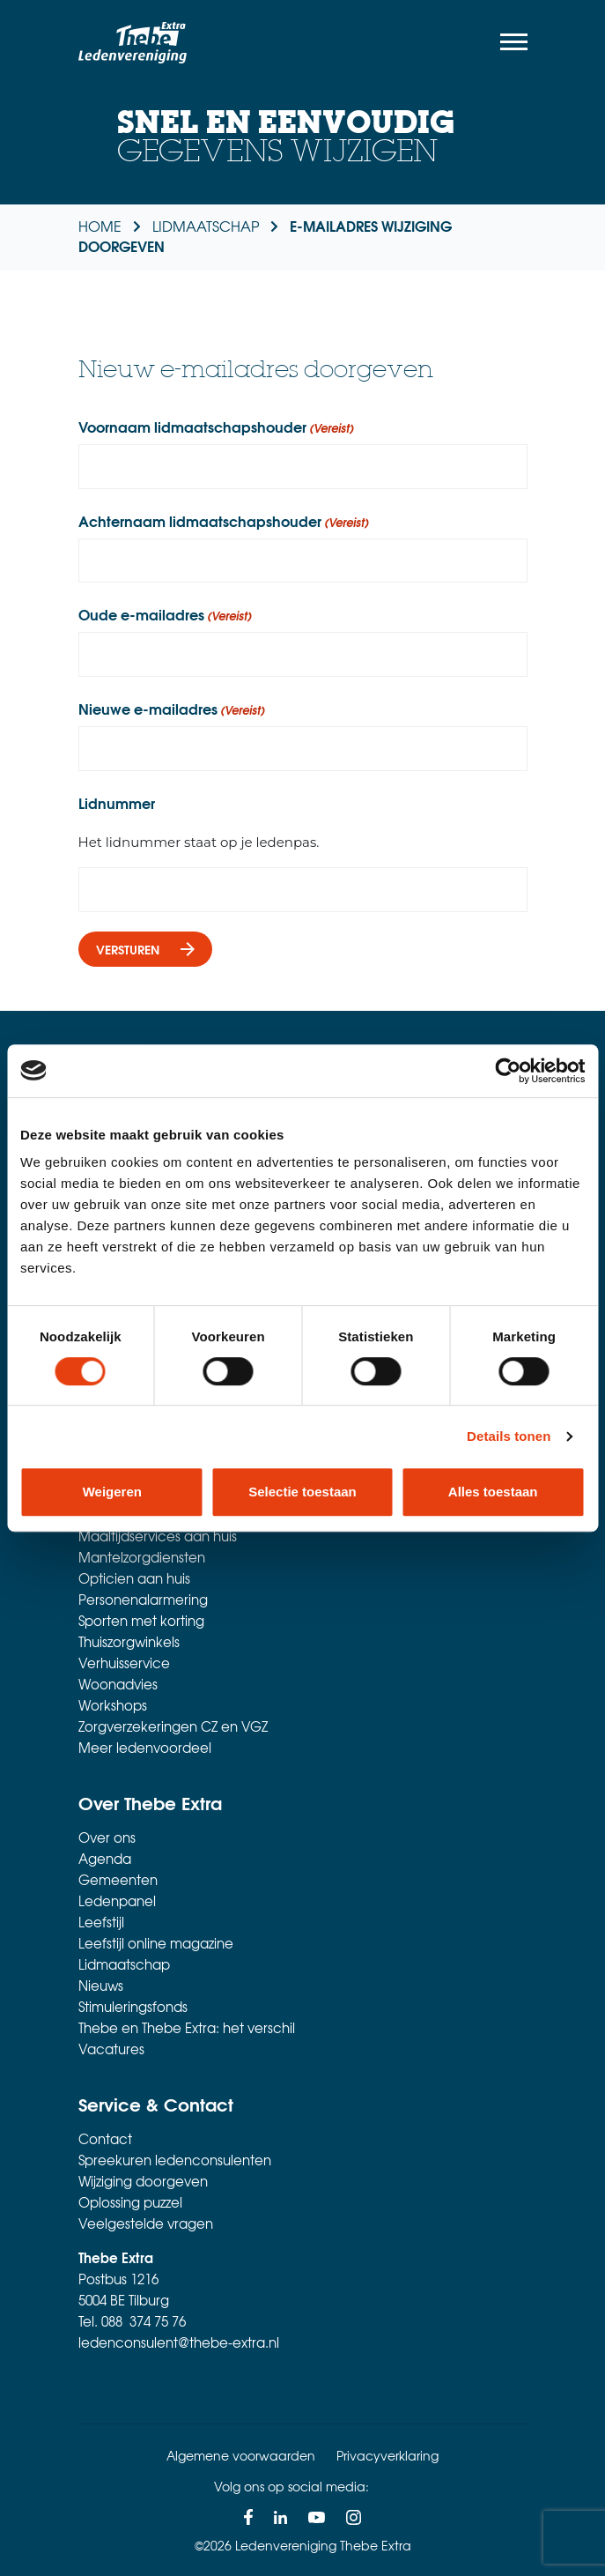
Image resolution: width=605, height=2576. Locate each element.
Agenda (104, 1858)
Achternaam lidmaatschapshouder (223, 521)
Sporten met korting (141, 1620)
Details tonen (508, 1436)
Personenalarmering (143, 1599)
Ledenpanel (117, 1901)
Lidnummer (116, 803)
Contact (105, 2139)
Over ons (107, 1837)
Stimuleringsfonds (133, 2006)
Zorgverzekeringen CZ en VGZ (173, 1726)
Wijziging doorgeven (143, 2181)
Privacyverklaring (387, 2455)
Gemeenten (118, 1879)
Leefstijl (101, 1922)
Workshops (112, 1705)
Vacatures (111, 2049)
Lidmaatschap (124, 1964)
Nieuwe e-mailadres (171, 709)
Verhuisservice (124, 1663)
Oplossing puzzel (130, 2202)
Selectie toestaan (302, 1491)
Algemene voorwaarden (240, 2455)
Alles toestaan (493, 1491)
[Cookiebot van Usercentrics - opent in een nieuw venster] (508, 1071)
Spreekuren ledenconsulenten (174, 2160)
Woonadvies (118, 1684)
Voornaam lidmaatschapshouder (216, 426)
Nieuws (100, 1985)
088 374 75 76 (143, 2321)
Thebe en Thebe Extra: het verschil (186, 2028)
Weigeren (112, 1491)
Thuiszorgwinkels (129, 1642)
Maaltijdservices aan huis (157, 1536)
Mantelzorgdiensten (141, 1557)
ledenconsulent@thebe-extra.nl (178, 2342)
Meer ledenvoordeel (144, 1747)
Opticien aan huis (134, 1578)
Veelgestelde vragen (145, 2223)
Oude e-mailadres (165, 614)
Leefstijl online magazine (155, 1943)
